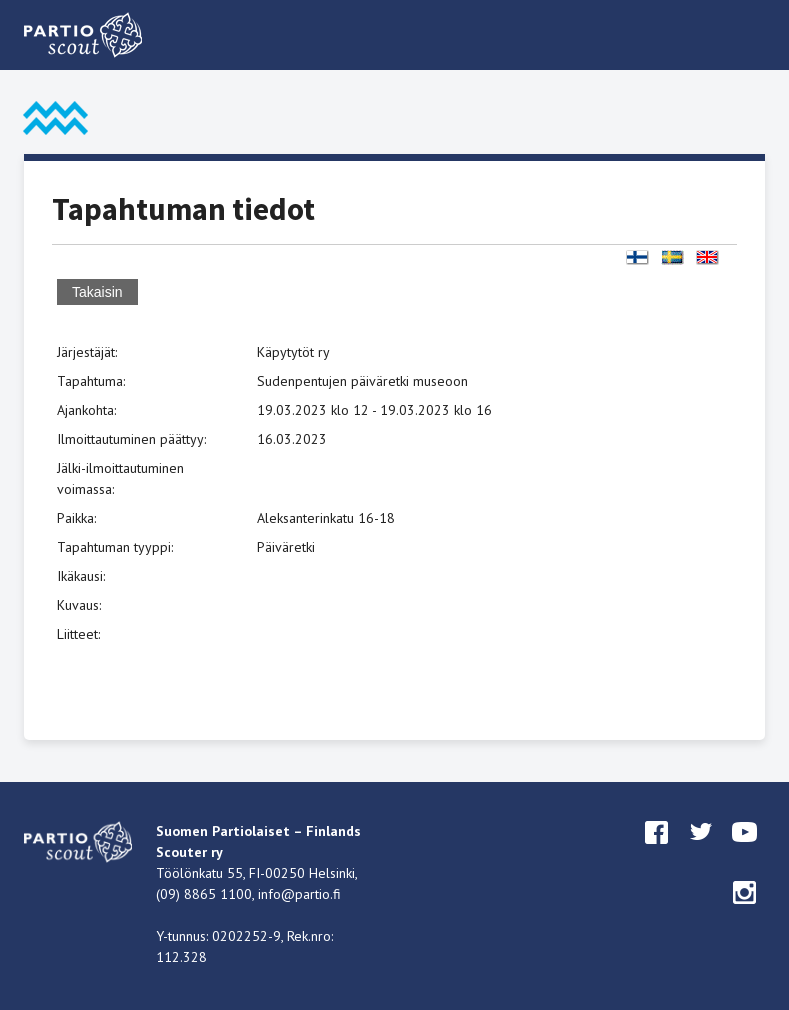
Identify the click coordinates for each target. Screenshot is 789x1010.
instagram (745, 911)
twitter (701, 851)
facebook (657, 851)
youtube (745, 851)
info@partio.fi (299, 894)
